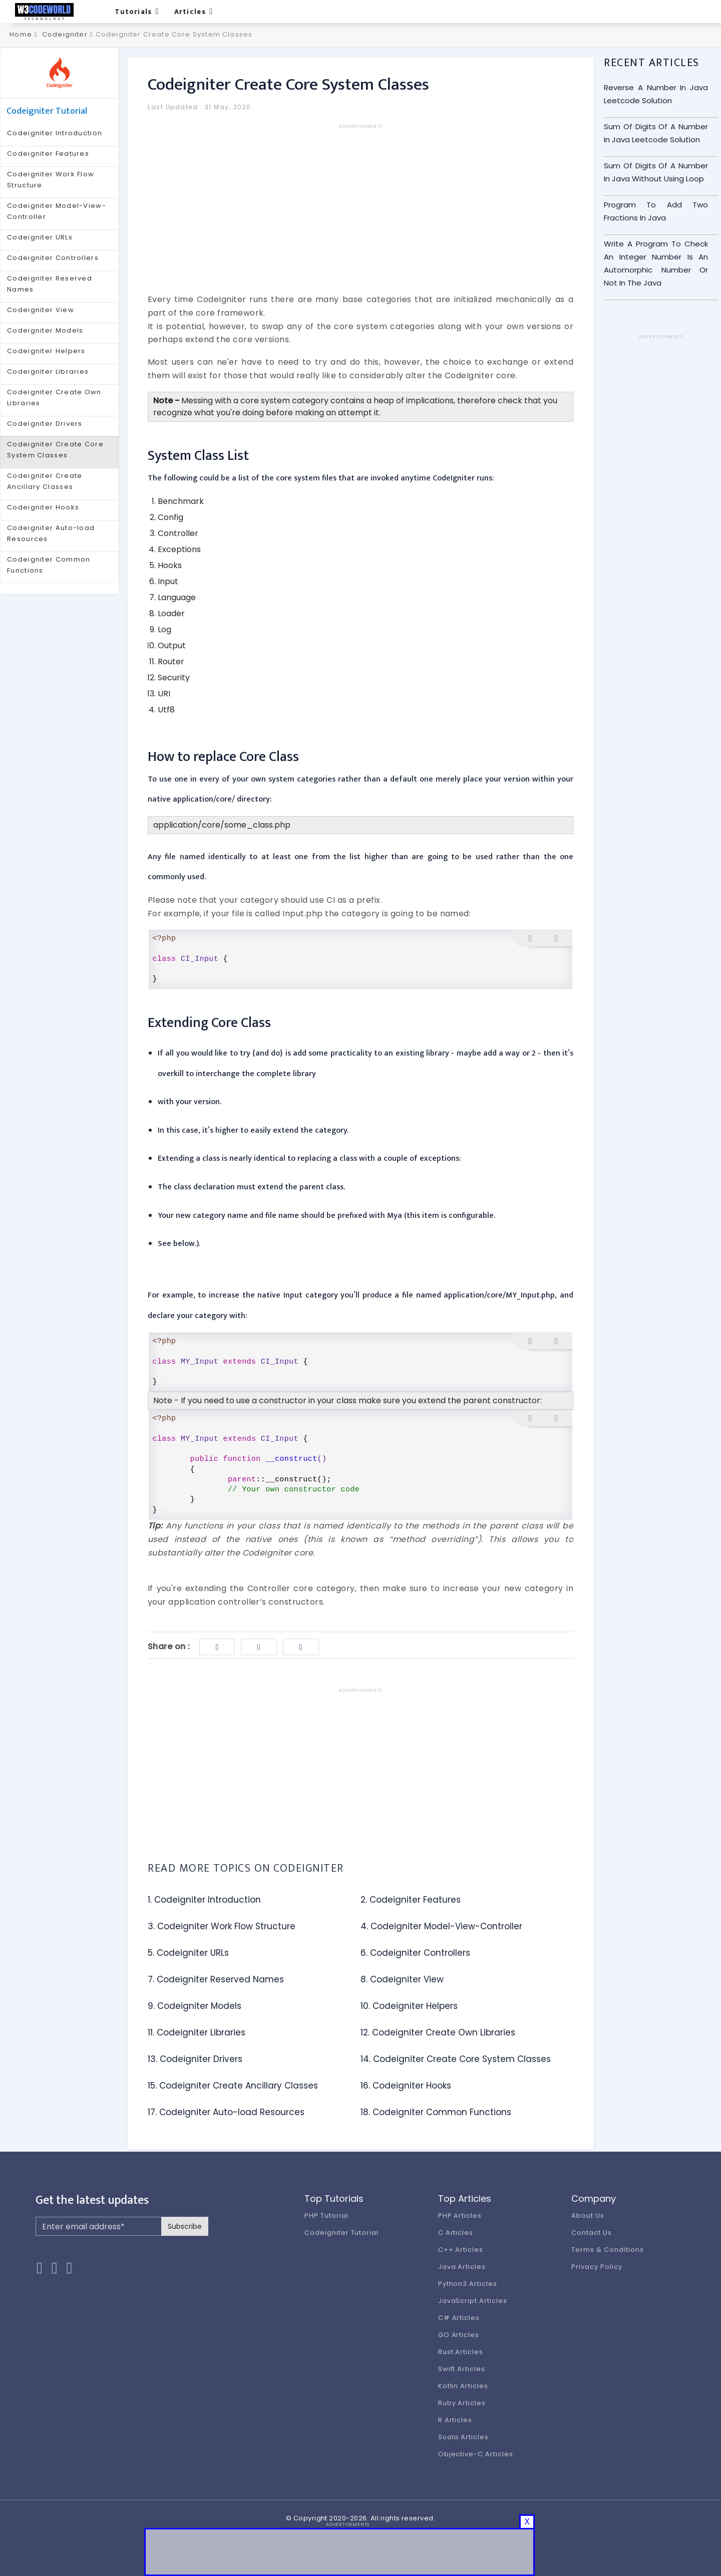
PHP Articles (460, 2215)
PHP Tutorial (326, 2215)
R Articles (455, 2420)
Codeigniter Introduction (54, 133)
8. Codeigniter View (402, 1979)
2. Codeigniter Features (410, 1900)
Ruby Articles (462, 2403)
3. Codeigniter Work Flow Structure (221, 1926)
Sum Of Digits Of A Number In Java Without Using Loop (656, 172)
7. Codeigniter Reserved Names (216, 1979)
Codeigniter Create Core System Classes (55, 449)
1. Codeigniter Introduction (204, 1900)
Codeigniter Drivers (45, 423)
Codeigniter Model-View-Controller (56, 211)
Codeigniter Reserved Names (49, 284)
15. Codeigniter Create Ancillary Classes (233, 2086)
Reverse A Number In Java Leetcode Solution (656, 94)
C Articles (456, 2232)
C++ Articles (461, 2249)
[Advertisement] (360, 200)
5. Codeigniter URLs (188, 1953)
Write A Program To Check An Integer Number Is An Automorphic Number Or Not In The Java (656, 263)
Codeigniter (65, 34)
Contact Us (591, 2232)
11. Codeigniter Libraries (196, 2032)
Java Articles (462, 2266)
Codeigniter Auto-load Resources (51, 533)
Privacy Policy (596, 2266)
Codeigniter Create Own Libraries (54, 397)
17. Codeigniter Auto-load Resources (226, 2112)
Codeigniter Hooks (43, 507)
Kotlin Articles (463, 2386)
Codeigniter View (40, 310)
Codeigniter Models (45, 330)
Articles (193, 12)
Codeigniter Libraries (48, 371)
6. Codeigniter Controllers (415, 1953)
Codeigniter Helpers (46, 351)
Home (20, 34)
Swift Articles (461, 2369)
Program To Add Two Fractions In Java (656, 211)
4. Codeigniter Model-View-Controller (441, 1926)
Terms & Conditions (607, 2249)
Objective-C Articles (475, 2454)
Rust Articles (460, 2352)
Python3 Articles (467, 2283)
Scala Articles (463, 2437)
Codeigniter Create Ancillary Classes (44, 481)
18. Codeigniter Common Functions (435, 2112)
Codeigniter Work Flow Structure (50, 179)
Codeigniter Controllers (53, 258)
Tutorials (137, 12)
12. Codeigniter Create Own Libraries (437, 2032)
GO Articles (459, 2335)
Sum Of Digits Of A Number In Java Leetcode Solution (656, 133)
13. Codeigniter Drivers (195, 2059)
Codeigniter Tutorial (341, 2232)
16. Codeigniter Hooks (405, 2086)
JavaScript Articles (472, 2300)
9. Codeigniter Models (194, 2006)
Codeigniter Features (48, 153)
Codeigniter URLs (40, 237)
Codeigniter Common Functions (48, 565)
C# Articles (459, 2318)
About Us (587, 2215)
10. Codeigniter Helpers (409, 2006)
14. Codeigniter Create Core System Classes (455, 2059)
